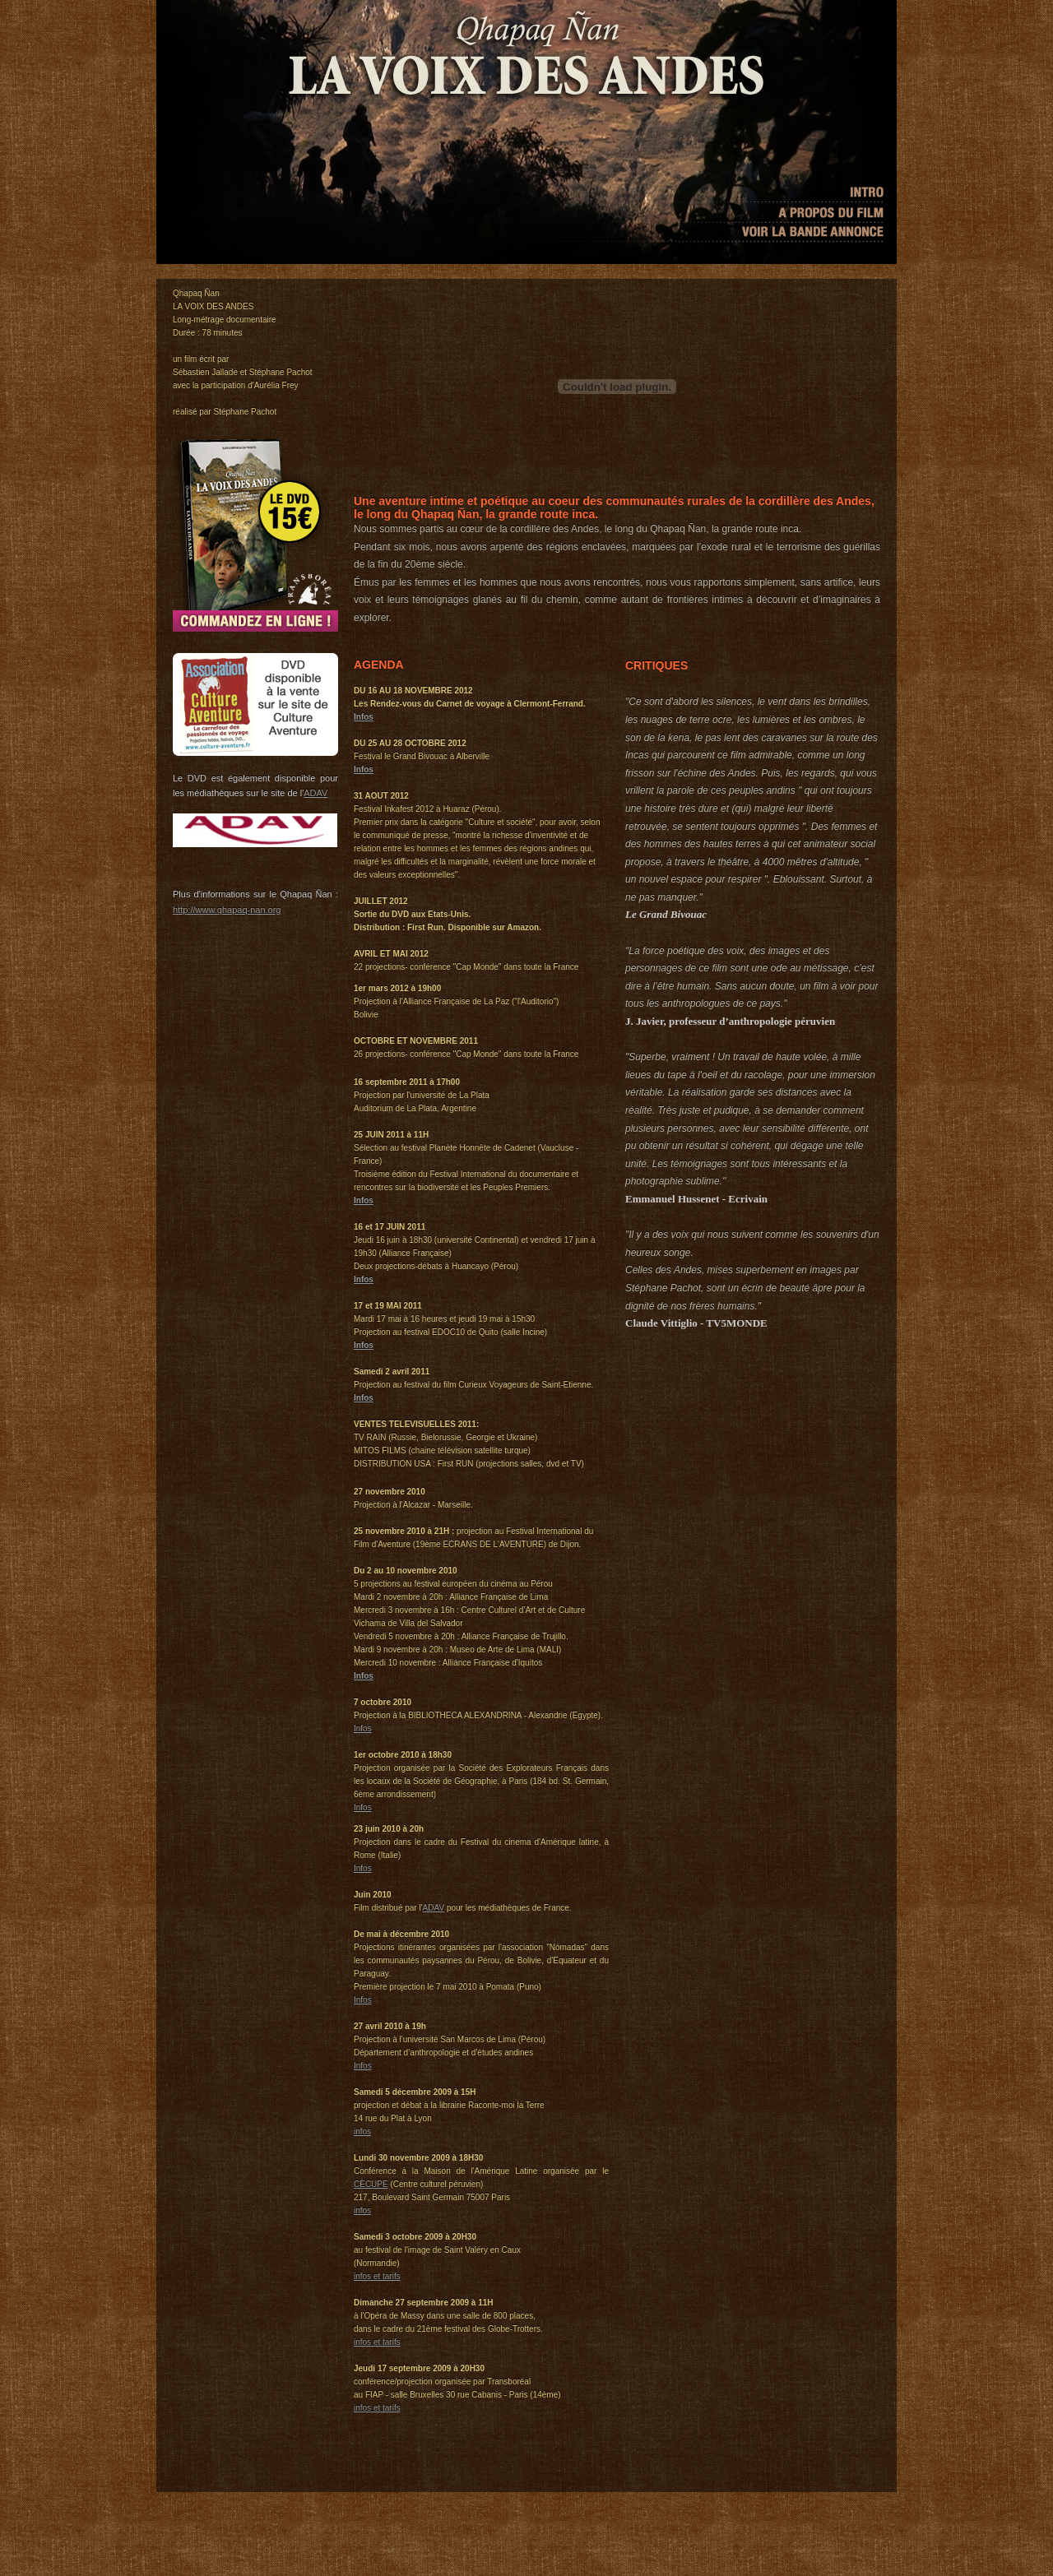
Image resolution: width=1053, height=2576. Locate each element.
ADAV (315, 793)
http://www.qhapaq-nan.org (227, 910)
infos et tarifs (377, 2276)
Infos (363, 716)
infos (362, 2131)
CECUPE (371, 2184)
